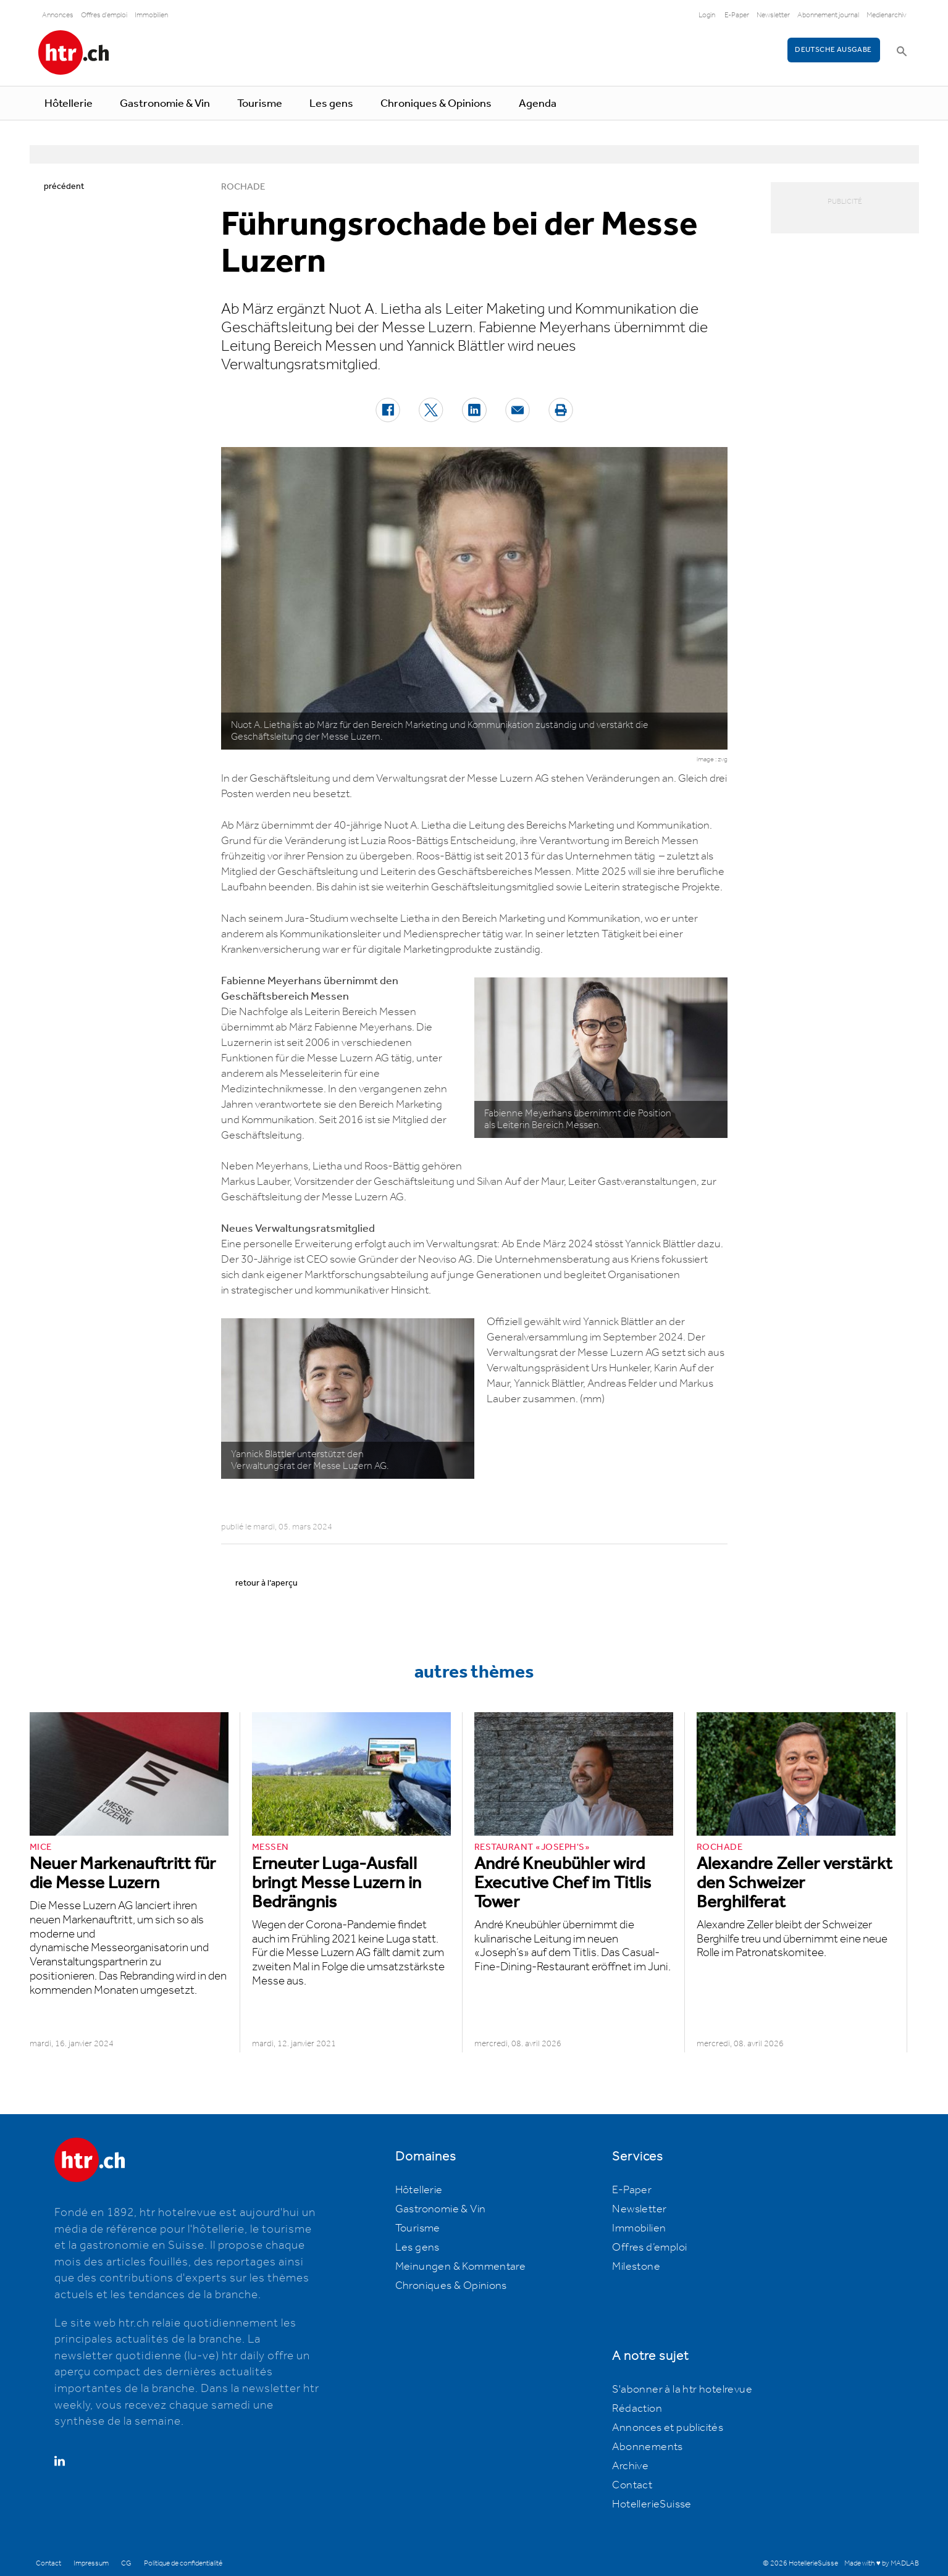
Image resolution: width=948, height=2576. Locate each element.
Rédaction (637, 2408)
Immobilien (151, 15)
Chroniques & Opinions (436, 103)
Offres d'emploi (104, 15)
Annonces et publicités (667, 2427)
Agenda (537, 103)
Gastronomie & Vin (165, 103)
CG (126, 2563)
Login (706, 15)
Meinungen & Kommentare (460, 2266)
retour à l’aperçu (266, 1583)
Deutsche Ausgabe (833, 50)
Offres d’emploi (649, 2247)
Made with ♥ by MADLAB (881, 2563)
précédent (64, 186)
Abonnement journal (828, 15)
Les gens (331, 103)
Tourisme (259, 103)
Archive (630, 2466)
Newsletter (773, 15)
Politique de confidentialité (183, 2563)
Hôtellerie (68, 103)
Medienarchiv (886, 15)
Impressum (91, 2563)
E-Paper (736, 15)
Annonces (57, 15)
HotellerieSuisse (651, 2504)
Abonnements (647, 2447)
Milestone (636, 2266)
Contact (632, 2485)
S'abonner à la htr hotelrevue (682, 2389)
